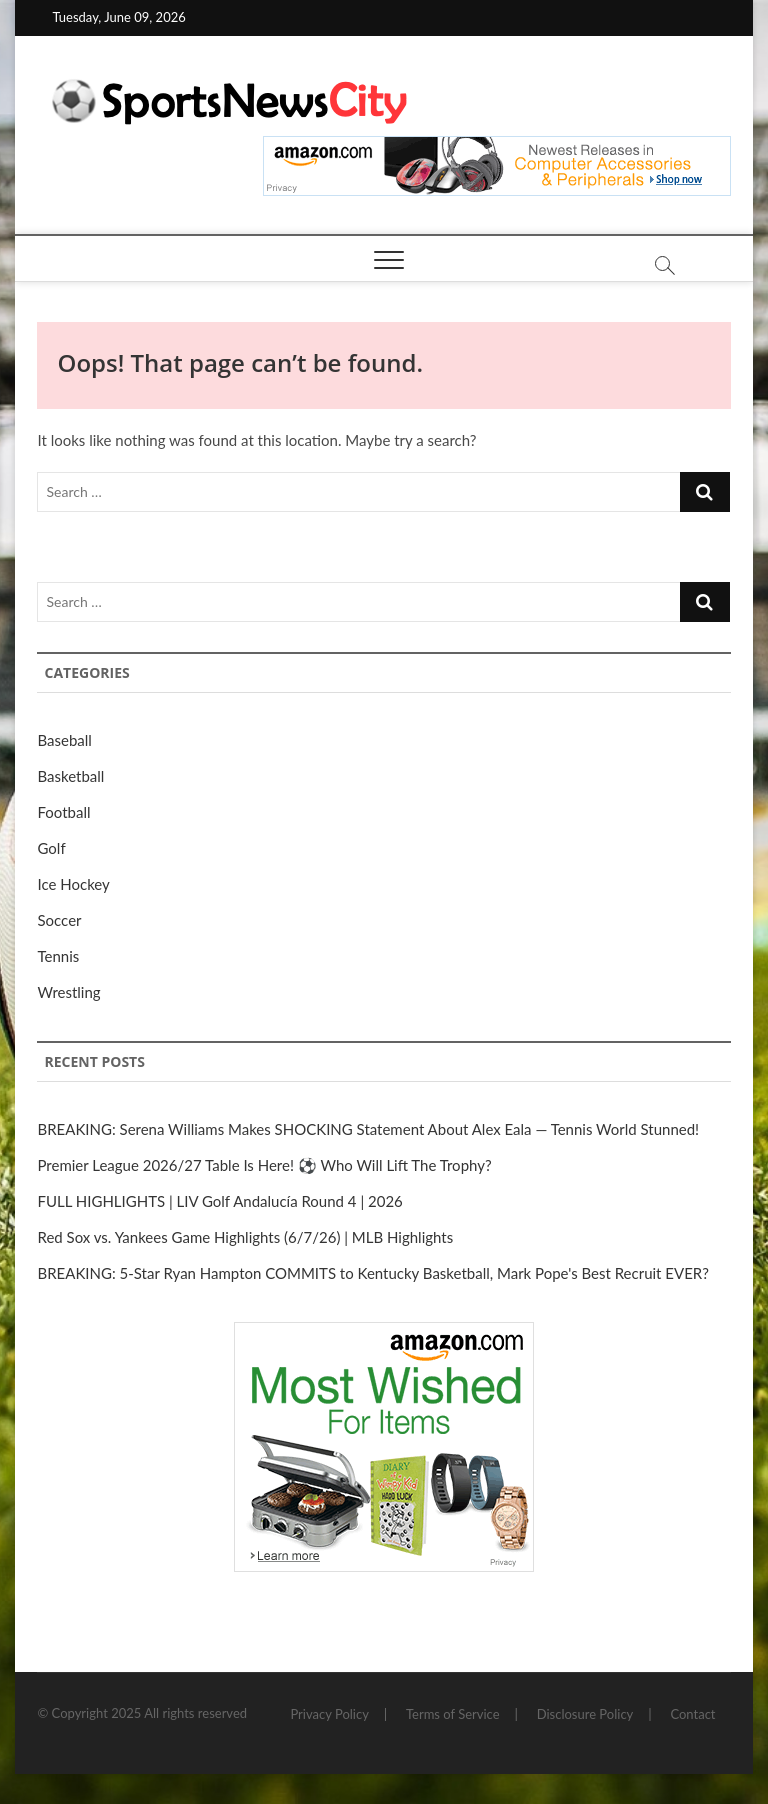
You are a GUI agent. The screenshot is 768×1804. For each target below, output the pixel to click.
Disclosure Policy (585, 1714)
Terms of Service (453, 1714)
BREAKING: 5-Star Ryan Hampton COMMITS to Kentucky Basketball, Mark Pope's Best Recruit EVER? (372, 1273)
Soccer (59, 920)
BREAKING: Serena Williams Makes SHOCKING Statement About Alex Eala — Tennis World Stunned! (368, 1129)
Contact (692, 1714)
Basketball (70, 776)
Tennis (58, 956)
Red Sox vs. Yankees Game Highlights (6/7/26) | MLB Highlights (245, 1237)
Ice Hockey (73, 884)
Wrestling (68, 992)
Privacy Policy (329, 1714)
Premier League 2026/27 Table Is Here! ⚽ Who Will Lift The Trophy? (264, 1165)
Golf (51, 848)
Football (63, 812)
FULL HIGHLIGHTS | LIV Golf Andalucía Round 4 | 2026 (219, 1201)
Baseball (64, 740)
